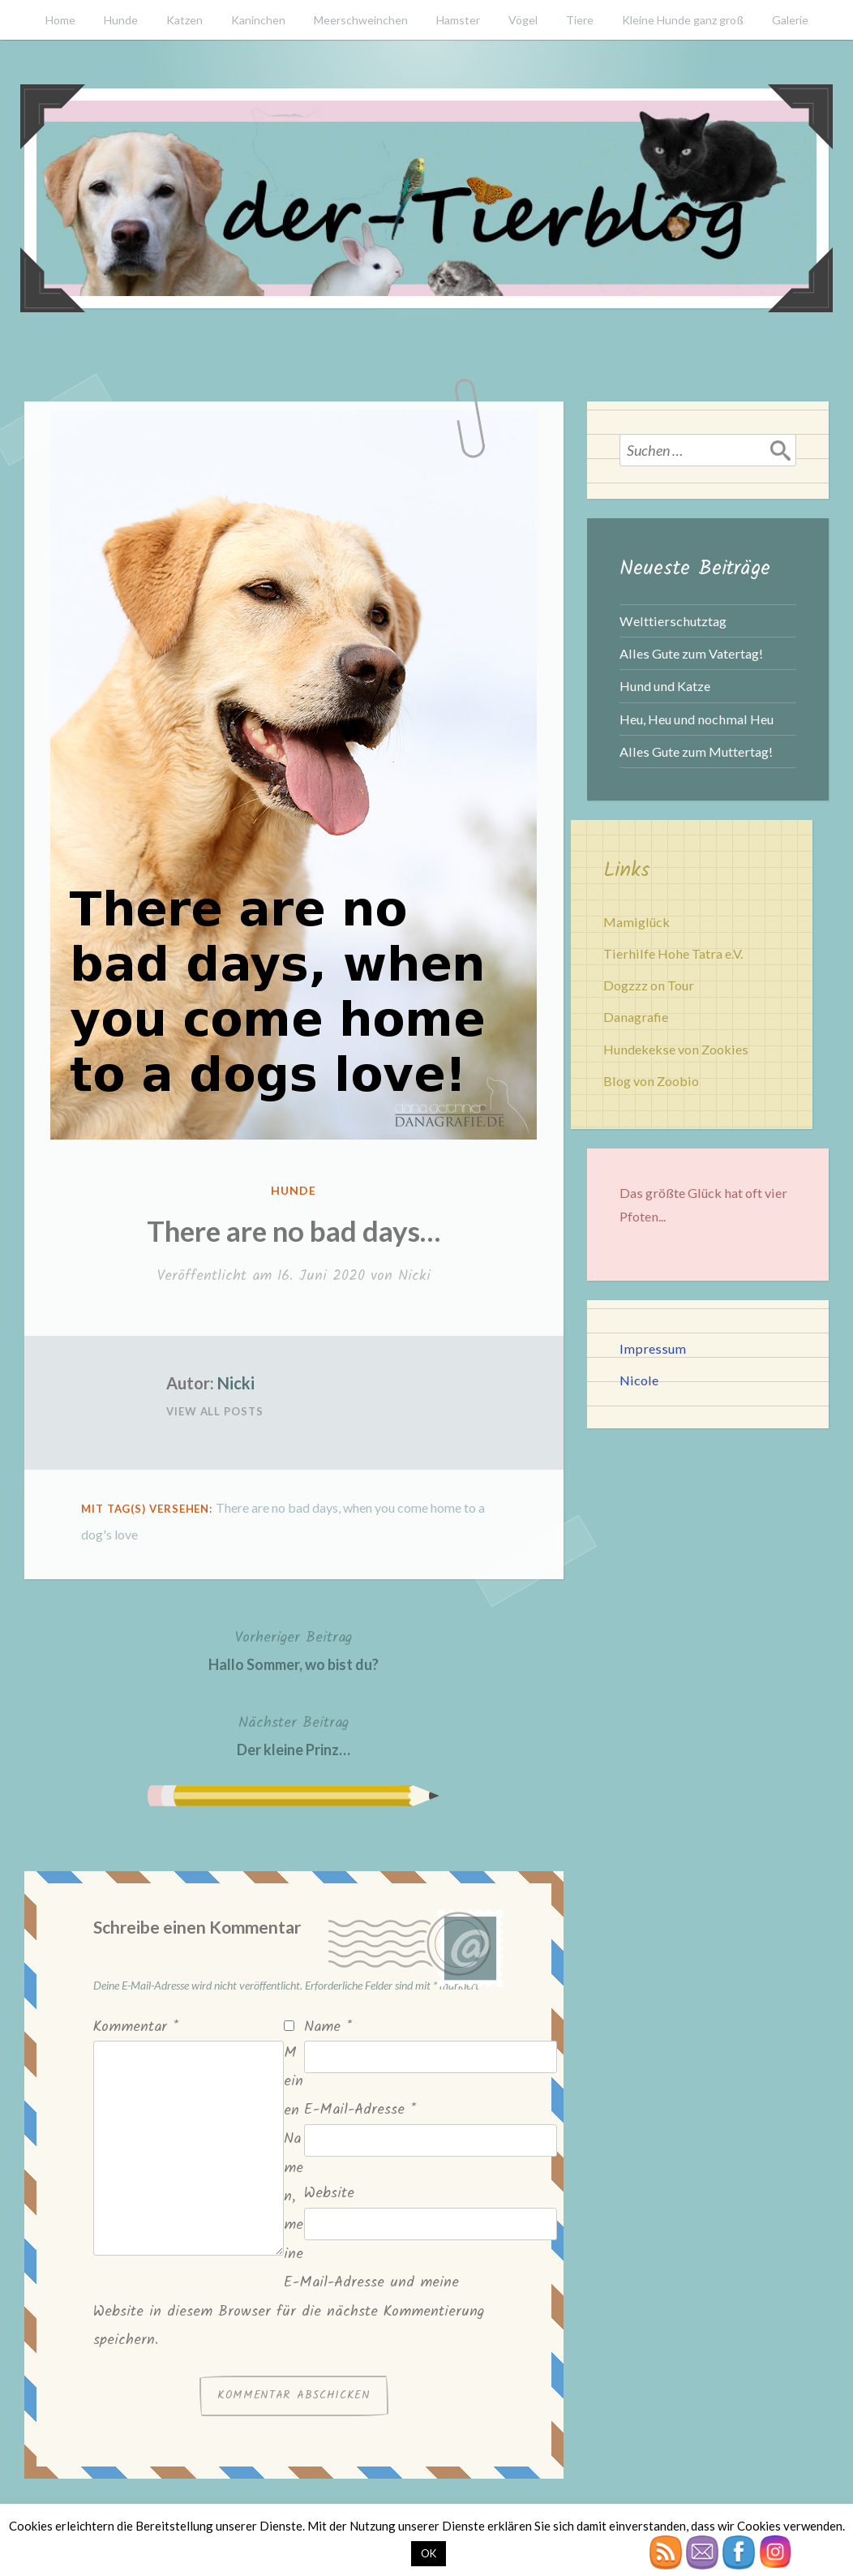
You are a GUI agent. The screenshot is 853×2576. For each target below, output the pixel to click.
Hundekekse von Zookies (675, 1049)
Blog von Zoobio (651, 1080)
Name (328, 2027)
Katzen (184, 20)
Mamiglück (636, 922)
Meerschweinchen (361, 20)
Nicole (638, 1380)
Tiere (580, 20)
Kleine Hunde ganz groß (683, 20)
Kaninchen (258, 20)
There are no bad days (277, 1507)
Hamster (458, 20)
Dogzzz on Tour (648, 985)
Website (329, 2193)
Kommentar (135, 2027)
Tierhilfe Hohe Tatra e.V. (673, 953)
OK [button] (428, 2553)
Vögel (523, 20)
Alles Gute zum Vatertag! (691, 653)
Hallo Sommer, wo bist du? (293, 1649)
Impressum (652, 1348)
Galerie (790, 20)
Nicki (414, 1276)
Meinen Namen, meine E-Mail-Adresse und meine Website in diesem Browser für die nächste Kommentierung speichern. (288, 2196)
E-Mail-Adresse (360, 2110)
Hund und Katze (664, 685)
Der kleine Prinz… (293, 1734)
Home (60, 20)
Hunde (121, 20)
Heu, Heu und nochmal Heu (696, 719)
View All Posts (215, 1411)
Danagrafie (635, 1016)
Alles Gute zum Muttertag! (696, 751)
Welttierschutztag (673, 621)
